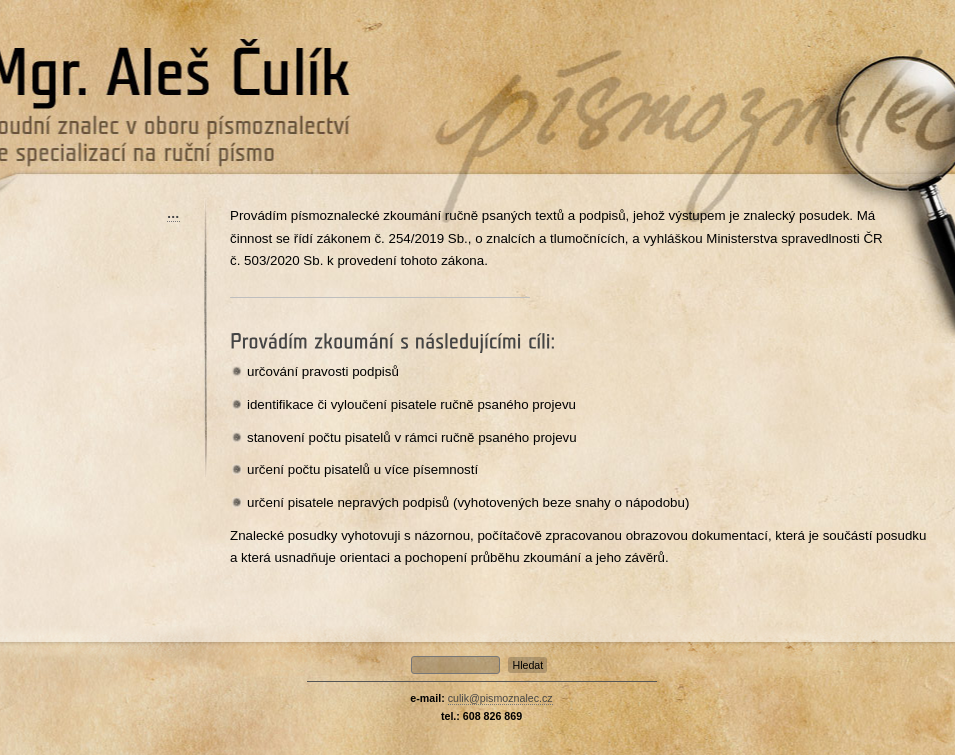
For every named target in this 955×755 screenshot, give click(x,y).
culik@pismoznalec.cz (500, 698)
